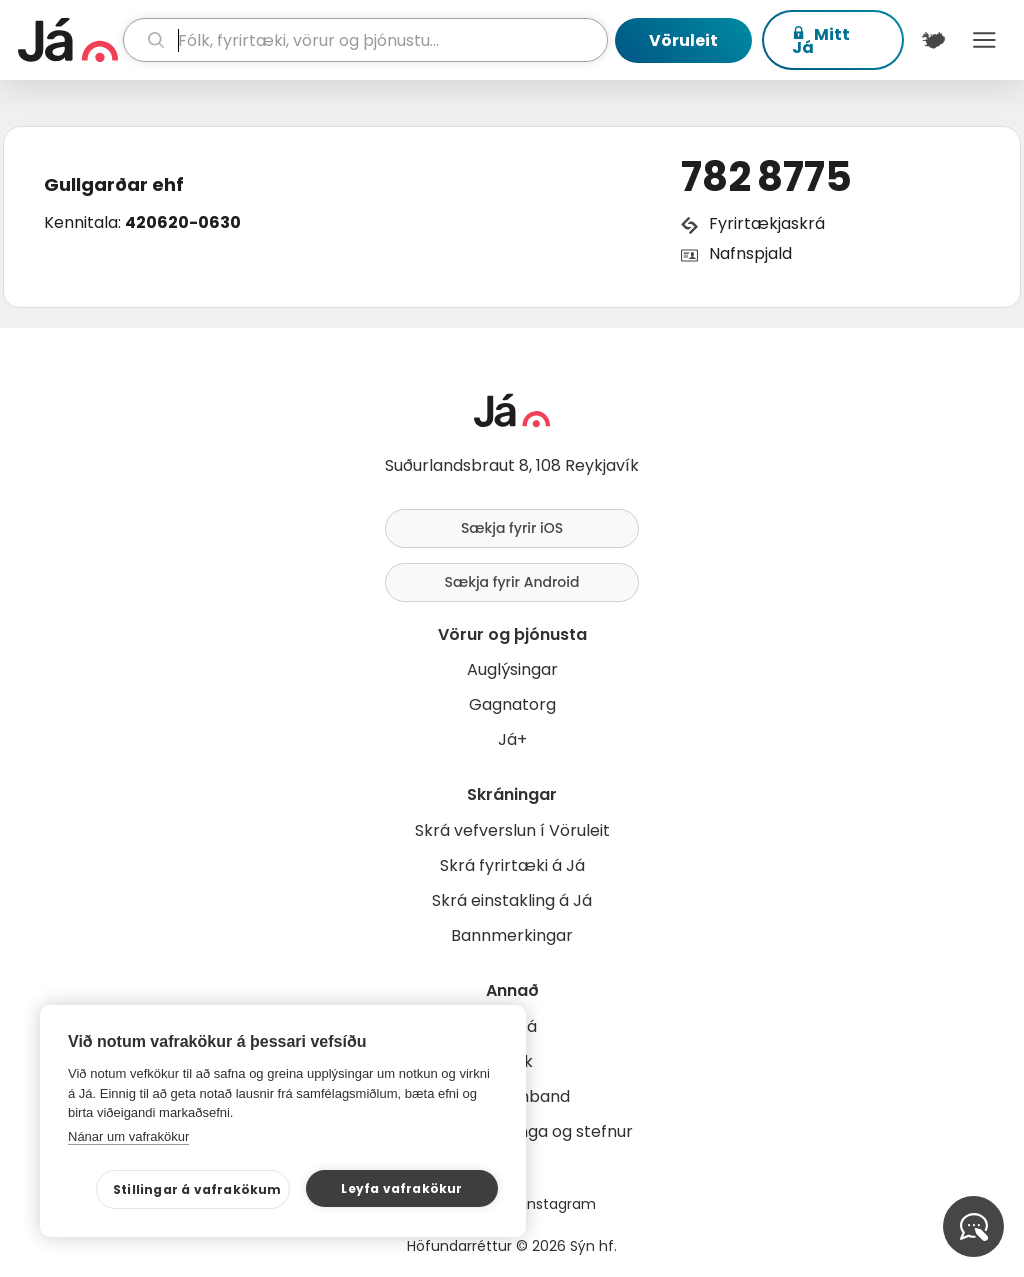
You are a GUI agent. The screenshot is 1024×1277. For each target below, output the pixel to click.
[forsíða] (68, 40)
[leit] (365, 40)
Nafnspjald (750, 253)
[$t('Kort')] (933, 40)
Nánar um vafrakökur (128, 1136)
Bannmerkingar (512, 935)
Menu (984, 40)
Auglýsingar (512, 669)
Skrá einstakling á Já (512, 900)
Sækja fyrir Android (512, 582)
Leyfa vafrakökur (401, 1188)
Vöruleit (683, 40)
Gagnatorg (512, 704)
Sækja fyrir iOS (512, 528)
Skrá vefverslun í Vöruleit (512, 830)
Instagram (560, 1204)
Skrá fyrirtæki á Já (512, 865)
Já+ (512, 739)
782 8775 (766, 177)
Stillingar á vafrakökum (197, 1189)
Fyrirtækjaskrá (767, 223)
